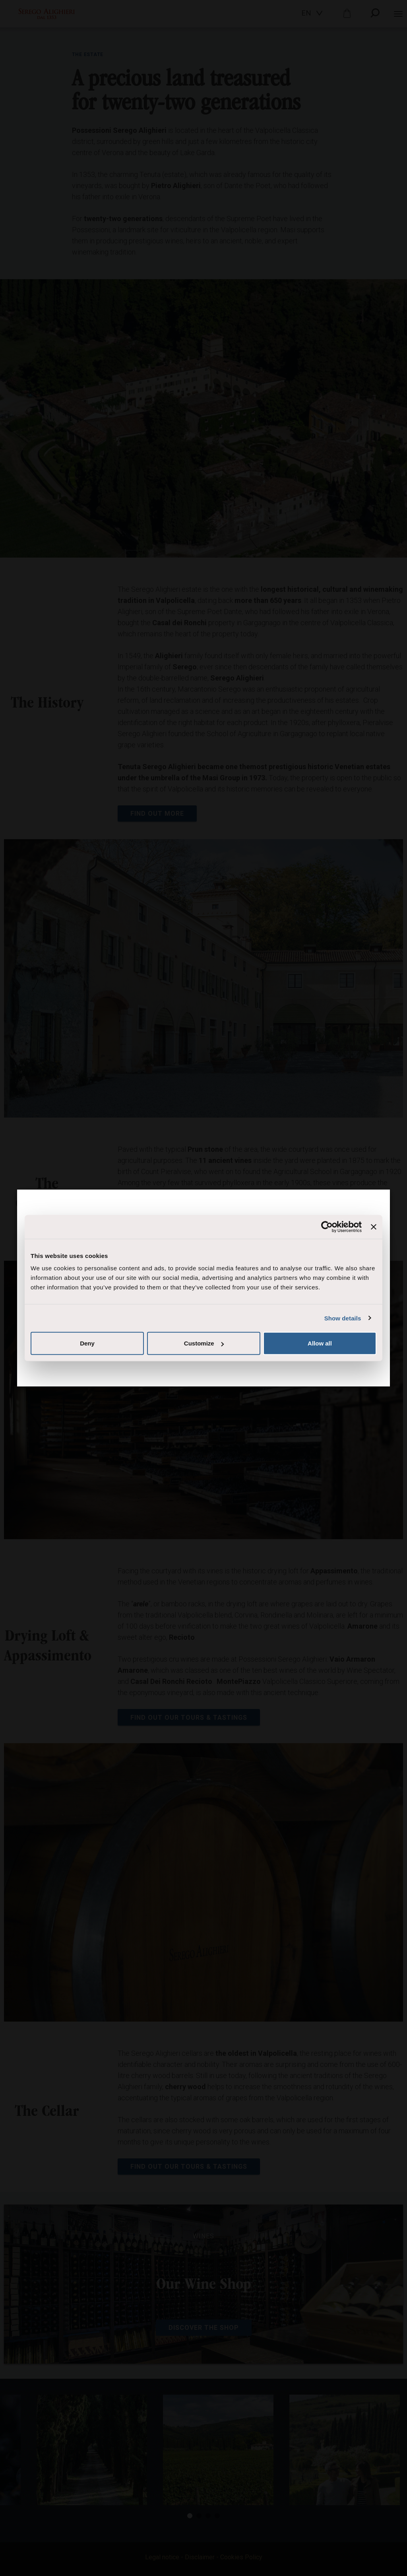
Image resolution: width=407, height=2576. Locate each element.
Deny (87, 1343)
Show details (342, 1317)
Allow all (320, 1343)
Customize (204, 1343)
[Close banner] (373, 1226)
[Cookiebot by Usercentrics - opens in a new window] (327, 1227)
